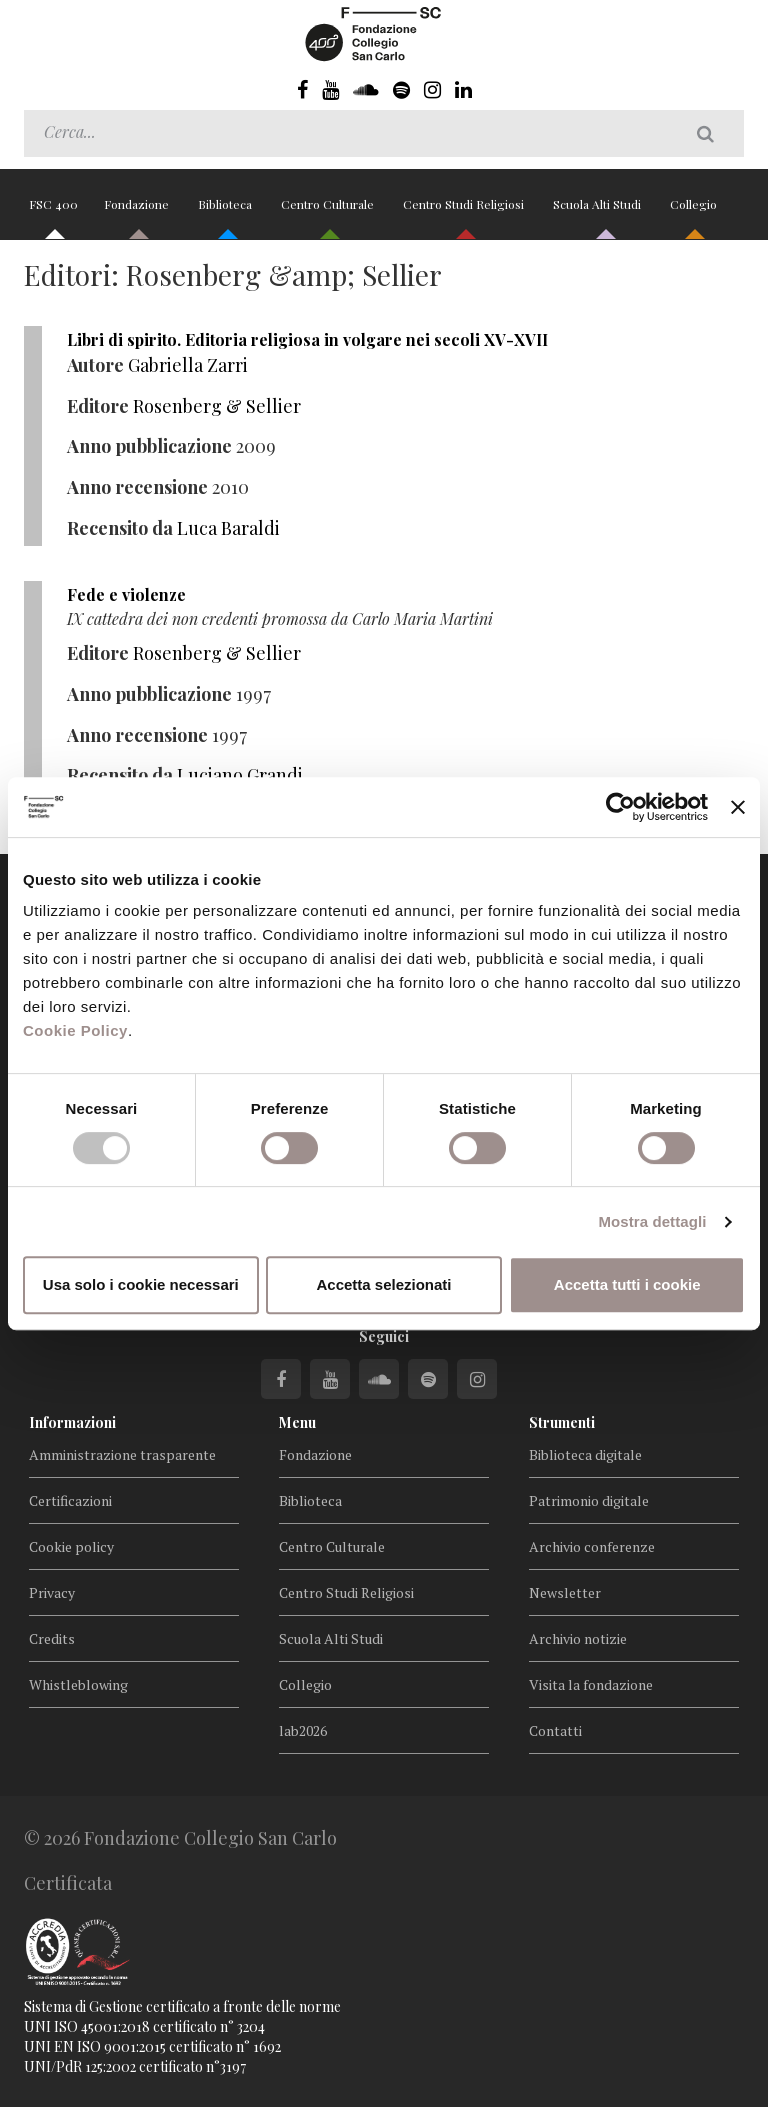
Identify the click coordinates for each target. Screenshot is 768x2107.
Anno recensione (137, 487)
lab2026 (303, 1730)
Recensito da (120, 528)
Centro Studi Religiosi (465, 212)
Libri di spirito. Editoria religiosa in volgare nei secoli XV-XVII (307, 339)
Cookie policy (71, 1546)
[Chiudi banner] (738, 807)
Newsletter (565, 1592)
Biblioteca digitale (585, 1454)
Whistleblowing (78, 1684)
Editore (98, 406)
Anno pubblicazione (149, 446)
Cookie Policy (75, 1030)
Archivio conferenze (592, 1546)
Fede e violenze (126, 594)
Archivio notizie (578, 1638)
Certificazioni (70, 1500)
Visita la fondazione (591, 1684)
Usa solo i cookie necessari (141, 1284)
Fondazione (138, 212)
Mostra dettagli (652, 1221)
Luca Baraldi (228, 528)
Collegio (693, 212)
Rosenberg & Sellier (217, 406)
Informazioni (72, 1422)
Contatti (555, 1730)
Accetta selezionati (383, 1284)
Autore (95, 365)
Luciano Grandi (240, 775)
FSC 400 (53, 212)
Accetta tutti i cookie (627, 1284)
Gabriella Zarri (188, 365)
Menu (297, 1422)
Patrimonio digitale (589, 1500)
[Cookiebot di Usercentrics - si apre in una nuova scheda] (620, 807)
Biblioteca (226, 212)
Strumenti (562, 1422)
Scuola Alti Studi (598, 212)
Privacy (52, 1592)
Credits (52, 1638)
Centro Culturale (329, 212)
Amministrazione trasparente (122, 1454)
